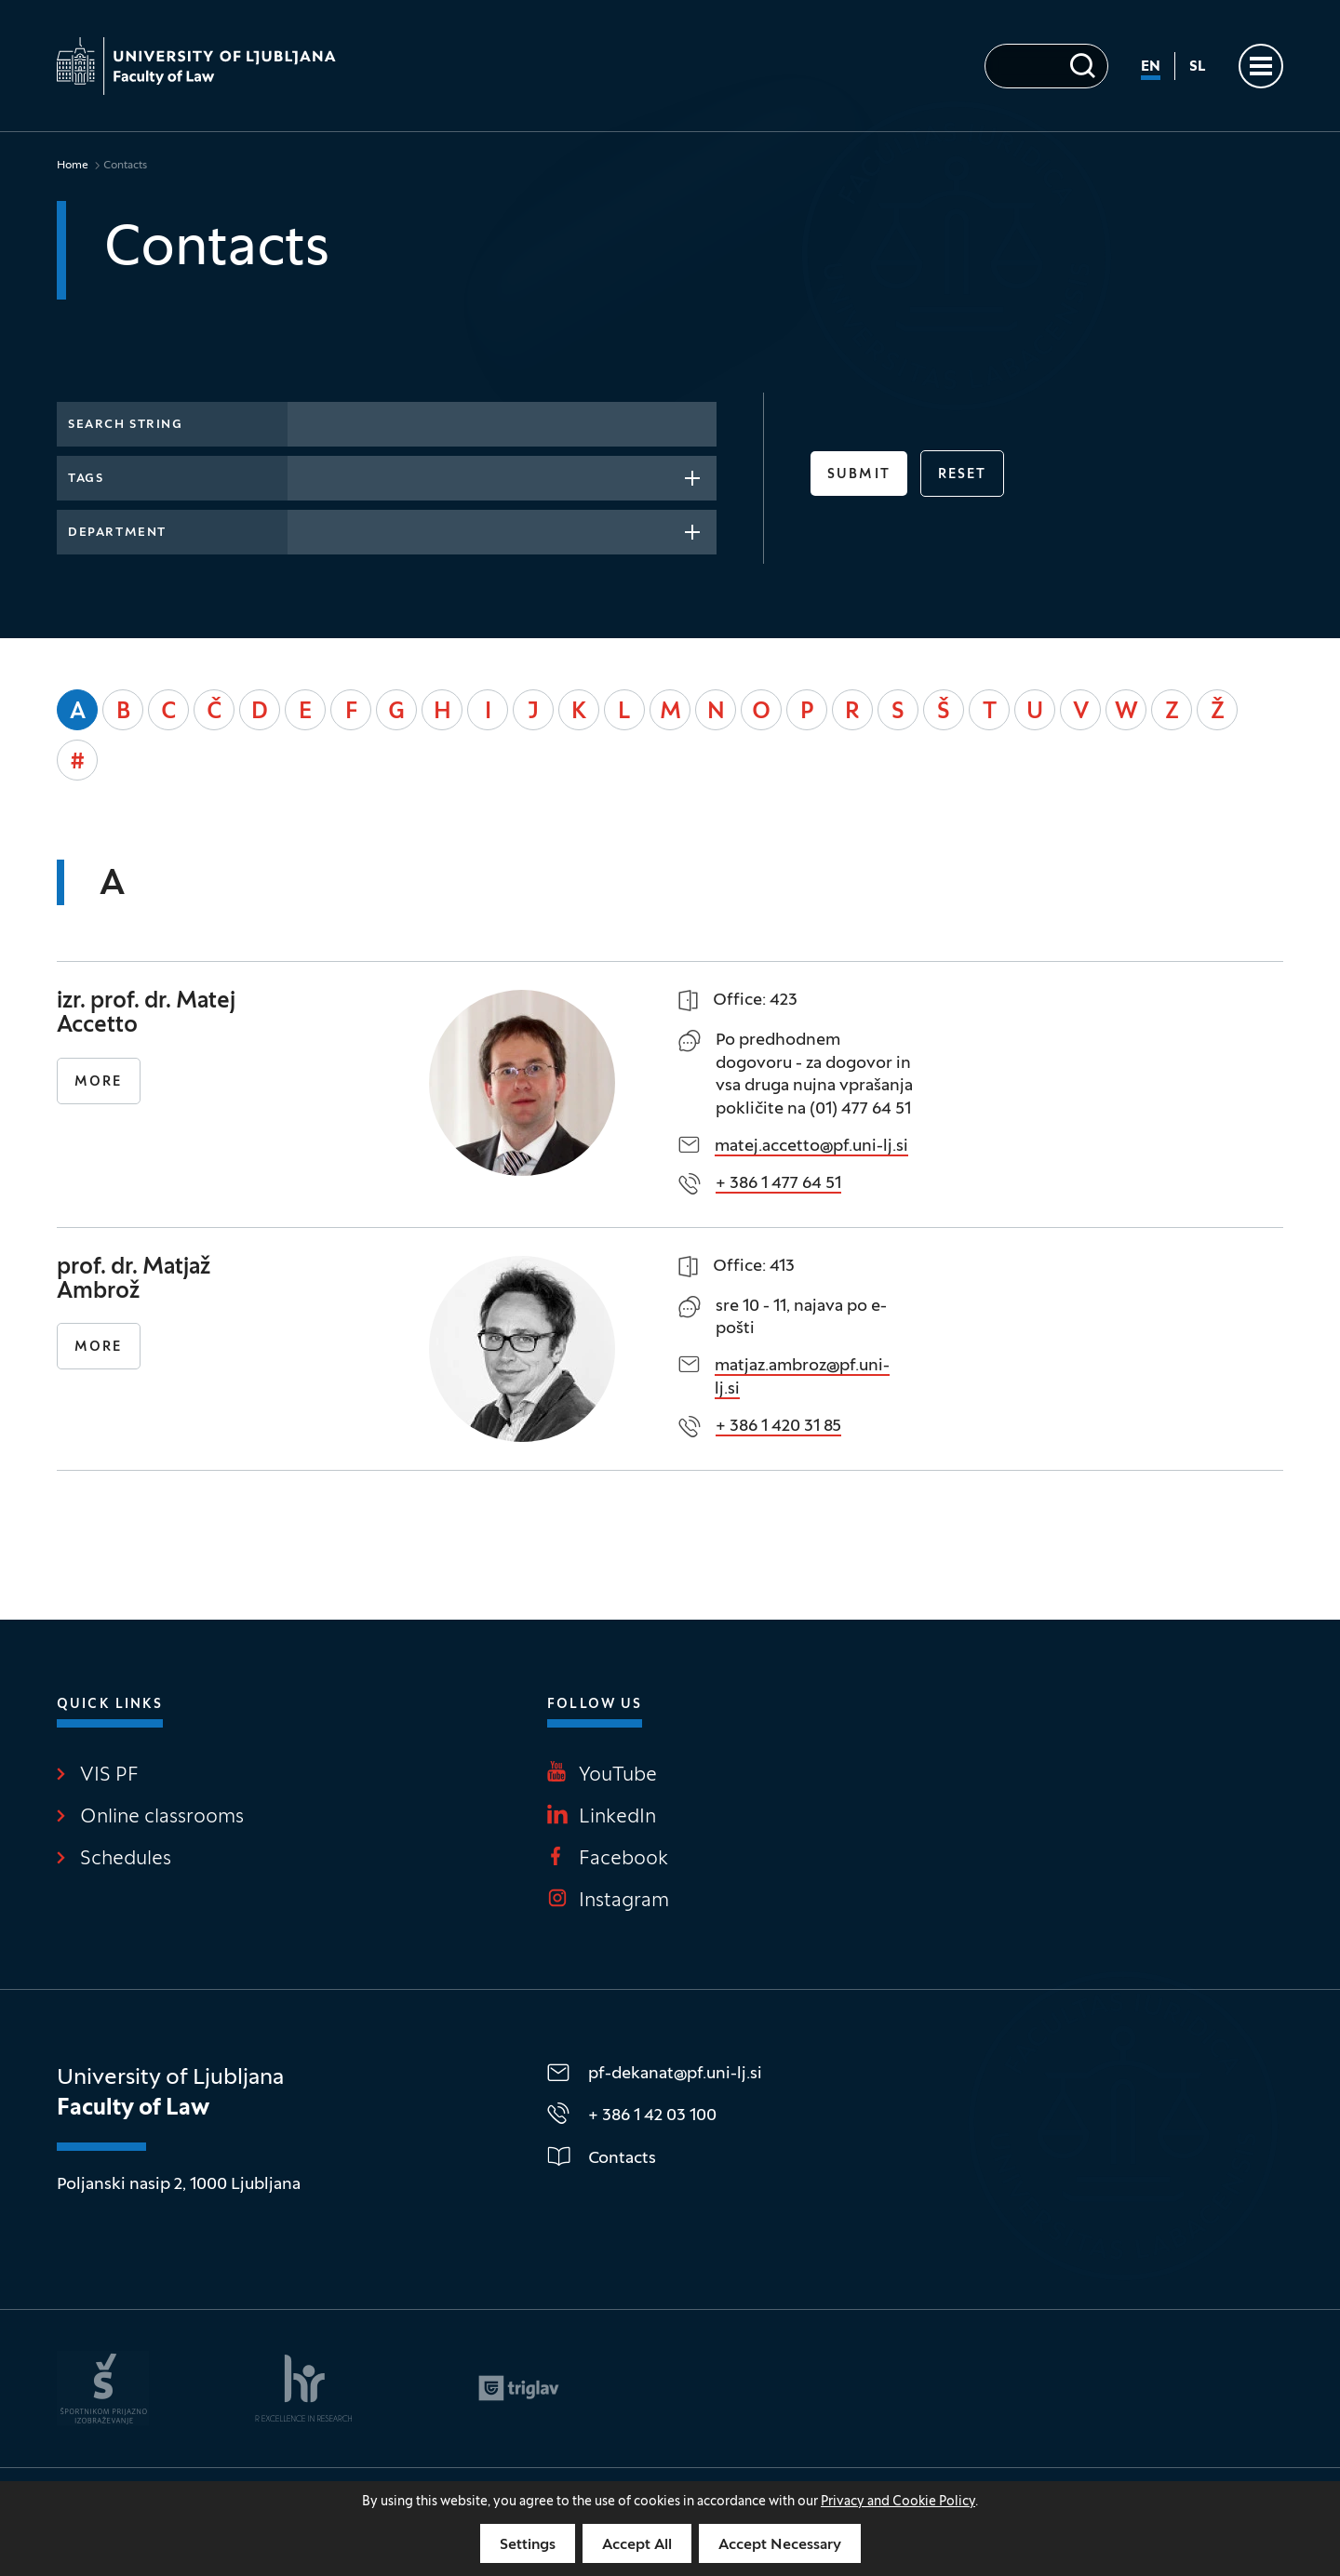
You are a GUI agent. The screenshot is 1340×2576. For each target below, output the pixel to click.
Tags (85, 479)
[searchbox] (304, 476)
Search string (125, 425)
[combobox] (502, 478)
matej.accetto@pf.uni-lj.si (811, 1147)
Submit (859, 475)
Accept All (637, 2545)
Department (117, 533)
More (98, 1082)
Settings (528, 2545)
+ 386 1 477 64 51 (778, 1184)
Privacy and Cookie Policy (898, 2502)
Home (72, 165)
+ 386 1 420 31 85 (778, 1427)
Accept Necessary (779, 2545)
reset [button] (962, 475)
